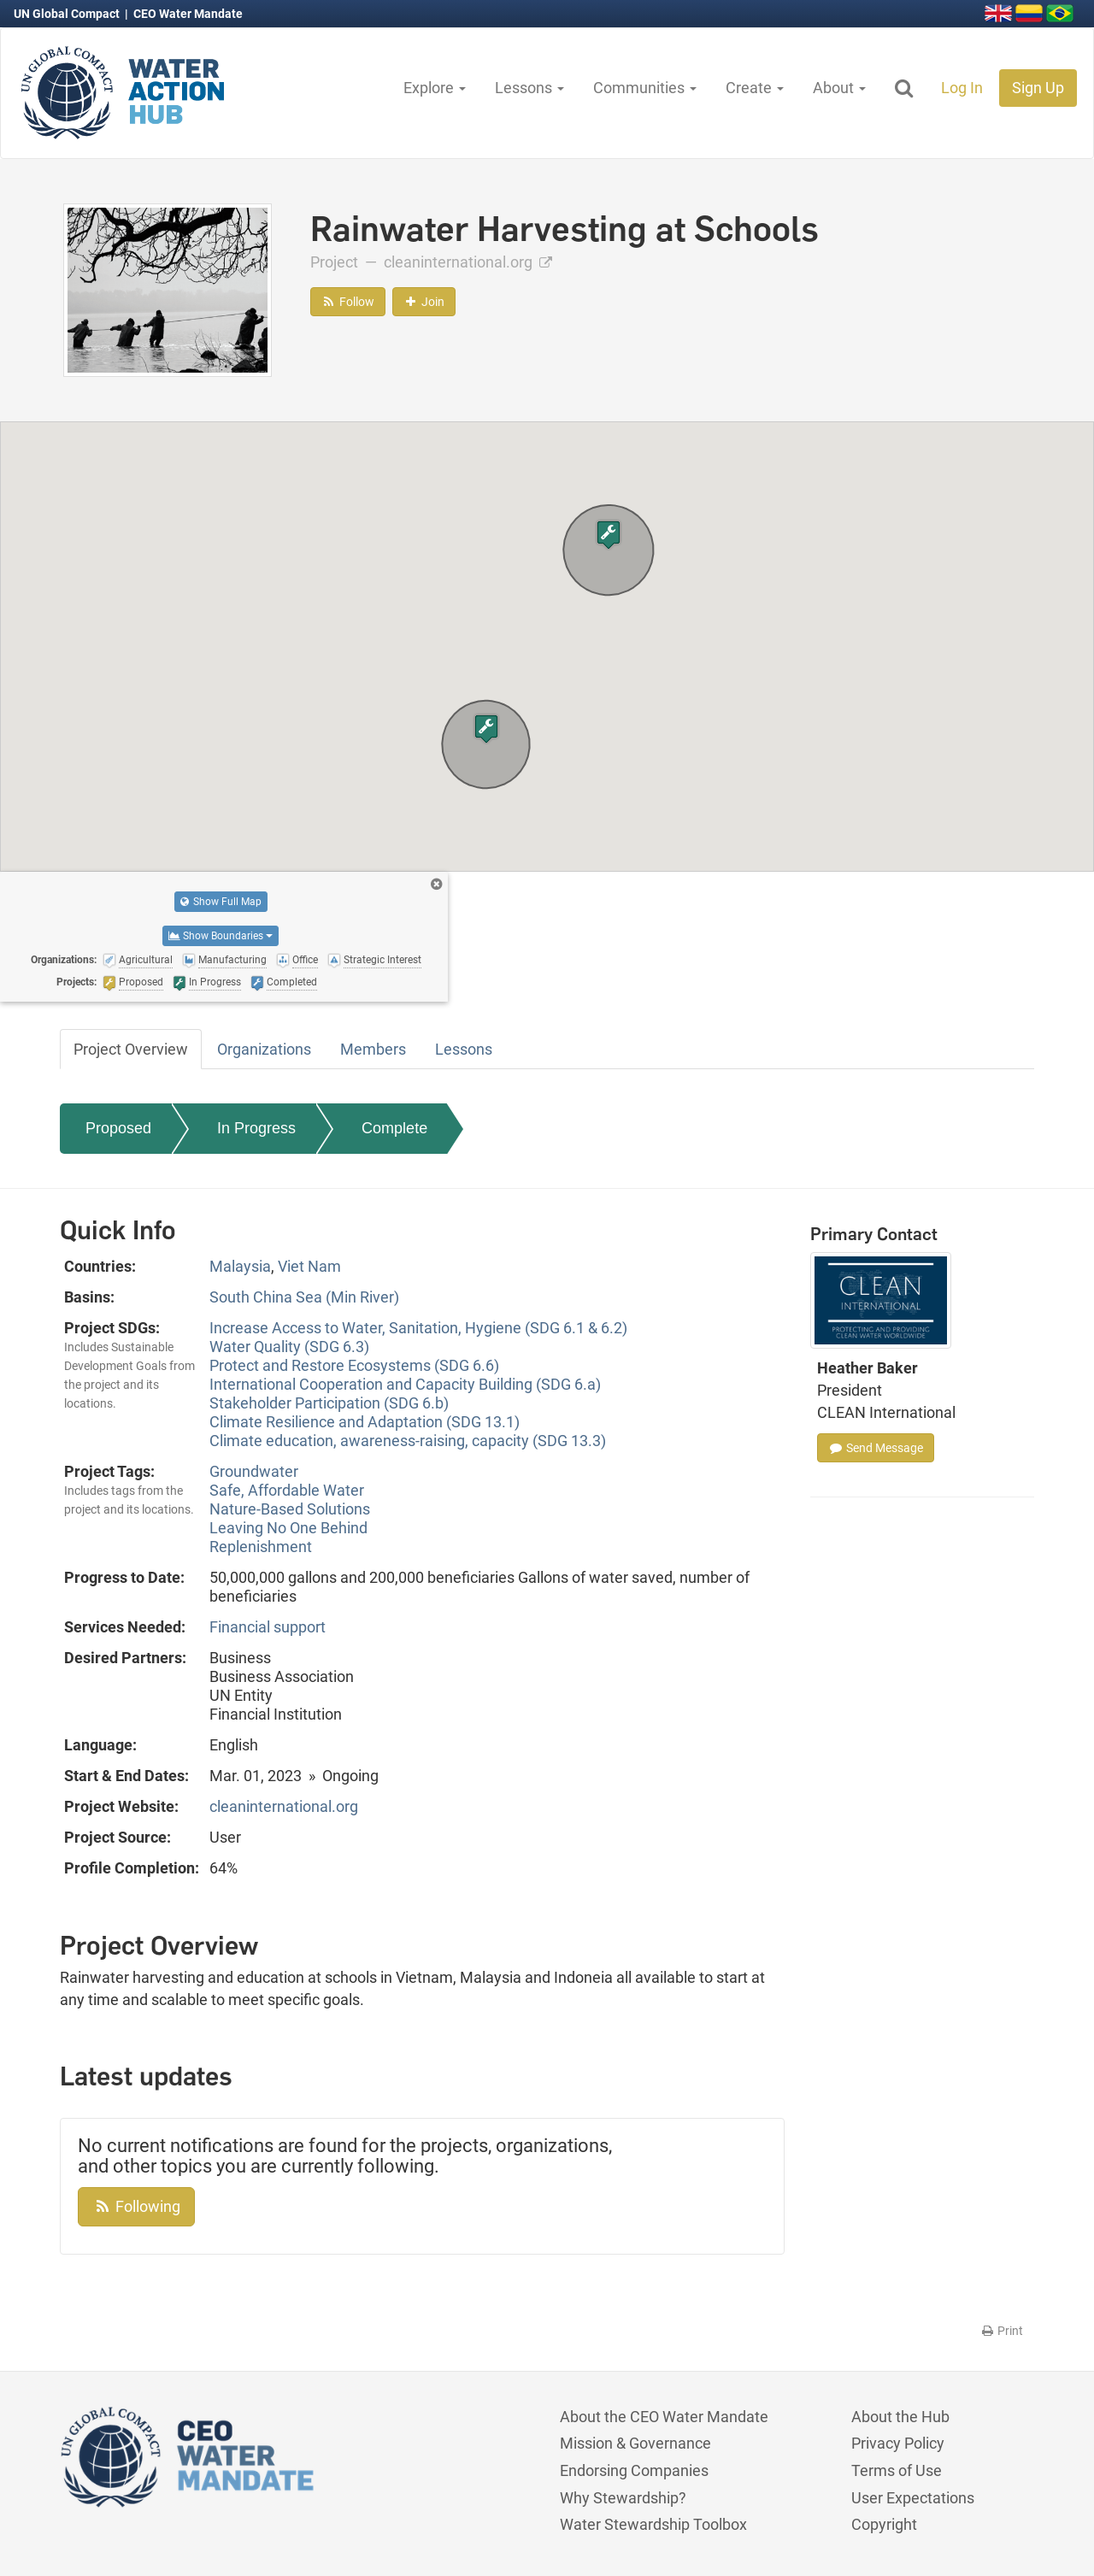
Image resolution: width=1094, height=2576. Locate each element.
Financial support (267, 1627)
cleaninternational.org (468, 262)
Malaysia (240, 1266)
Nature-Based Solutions (289, 1509)
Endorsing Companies (634, 2470)
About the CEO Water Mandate (664, 2417)
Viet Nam (309, 1266)
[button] (608, 534)
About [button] (839, 88)
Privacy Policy (897, 2443)
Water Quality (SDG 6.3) (289, 1347)
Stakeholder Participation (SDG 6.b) (329, 1403)
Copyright (884, 2524)
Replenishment (260, 1547)
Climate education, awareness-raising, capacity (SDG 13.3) (407, 1441)
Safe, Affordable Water (286, 1490)
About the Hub (900, 2417)
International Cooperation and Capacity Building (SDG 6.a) (405, 1384)
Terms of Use (896, 2470)
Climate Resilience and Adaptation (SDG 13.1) (364, 1422)
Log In (962, 88)
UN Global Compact (68, 14)
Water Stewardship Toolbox (653, 2524)
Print (1001, 2331)
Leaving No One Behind (288, 1528)
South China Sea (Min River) (304, 1297)
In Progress (256, 1128)
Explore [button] (434, 88)
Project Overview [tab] (131, 1049)
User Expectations (912, 2498)
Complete (394, 1128)
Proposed (118, 1128)
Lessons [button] (529, 88)
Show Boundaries (220, 936)
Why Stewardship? (623, 2498)
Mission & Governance (635, 2443)
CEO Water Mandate (188, 14)
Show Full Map (221, 902)
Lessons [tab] (463, 1049)
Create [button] (755, 88)
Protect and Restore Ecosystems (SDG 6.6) (354, 1365)
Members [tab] (373, 1049)
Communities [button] (645, 88)
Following (136, 2206)
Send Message (875, 1448)
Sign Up (1038, 88)
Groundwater (253, 1471)
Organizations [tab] (264, 1049)
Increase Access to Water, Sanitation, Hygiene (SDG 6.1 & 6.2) (418, 1328)
